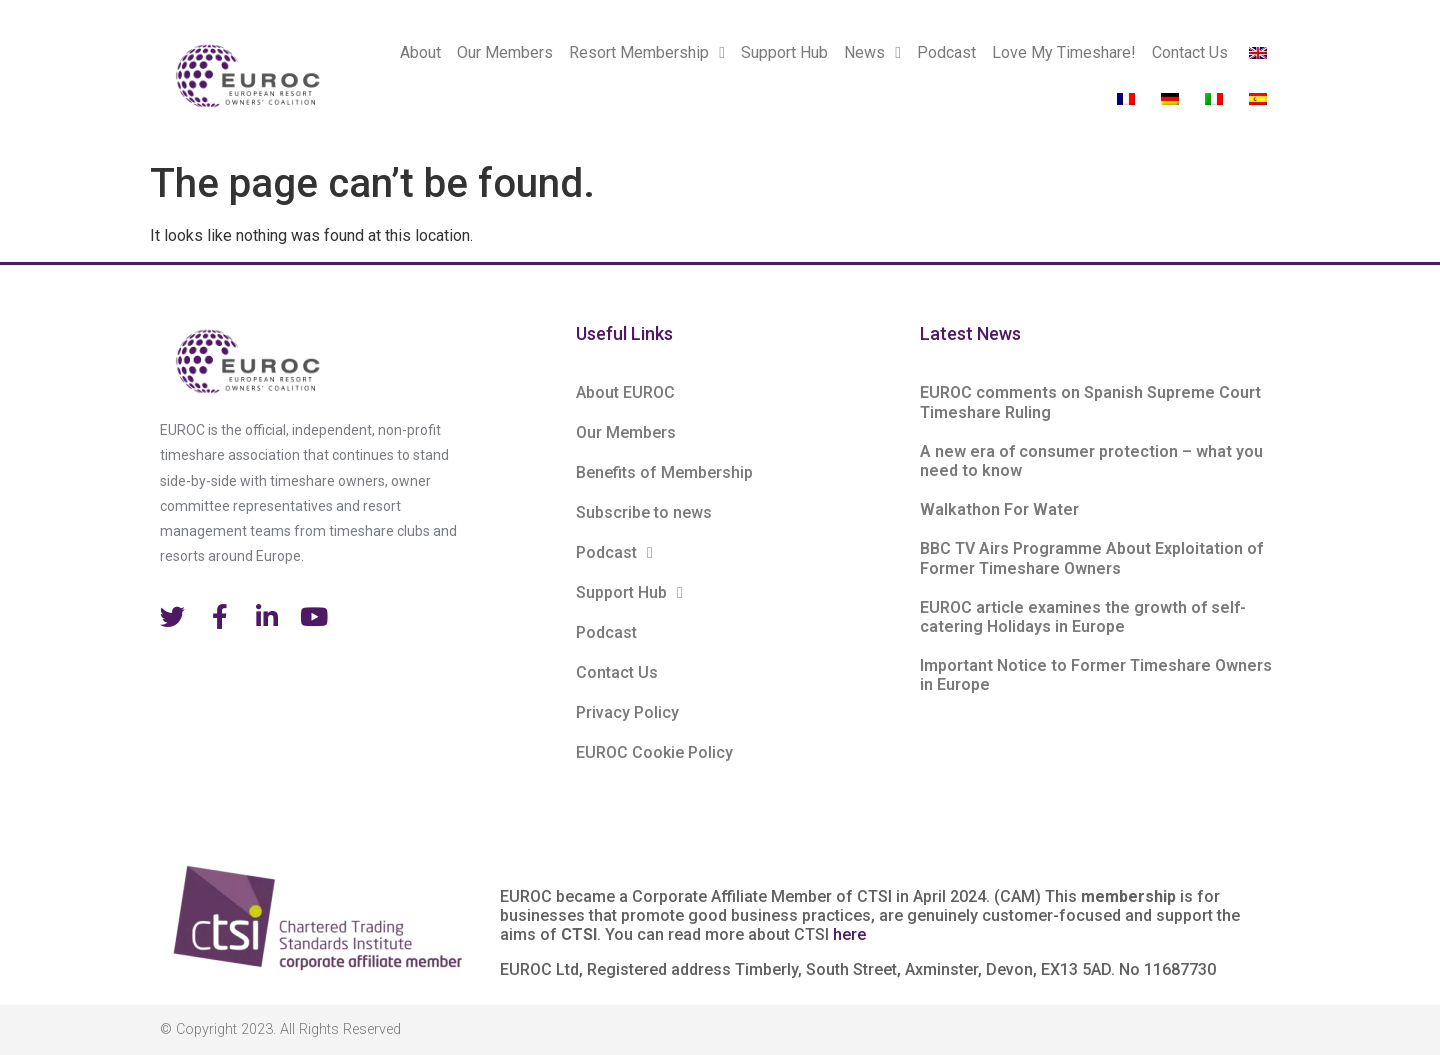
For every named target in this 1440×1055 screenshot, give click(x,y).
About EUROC (625, 392)
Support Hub (784, 52)
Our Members (505, 52)
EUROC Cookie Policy (654, 752)
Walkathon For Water (999, 509)
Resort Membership (647, 53)
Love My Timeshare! (1064, 52)
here (849, 934)
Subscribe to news (644, 512)
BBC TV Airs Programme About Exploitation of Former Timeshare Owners (1091, 558)
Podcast (946, 52)
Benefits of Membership (664, 472)
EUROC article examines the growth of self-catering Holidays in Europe (1083, 617)
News (872, 53)
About (420, 52)
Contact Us (1190, 52)
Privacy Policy (627, 712)
